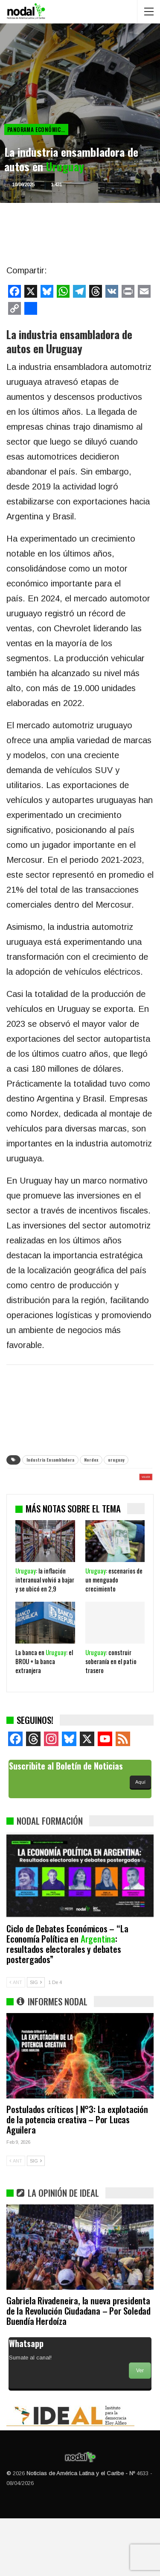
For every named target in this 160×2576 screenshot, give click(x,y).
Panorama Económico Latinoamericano (37, 129)
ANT (15, 2040)
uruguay (116, 1460)
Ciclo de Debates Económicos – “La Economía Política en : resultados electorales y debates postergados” (67, 2001)
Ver (140, 2428)
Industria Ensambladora (50, 1460)
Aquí (140, 1839)
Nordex (91, 1460)
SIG (36, 2040)
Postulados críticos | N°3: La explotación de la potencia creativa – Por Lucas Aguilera (77, 2177)
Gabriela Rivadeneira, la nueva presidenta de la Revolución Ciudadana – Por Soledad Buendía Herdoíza (78, 2368)
